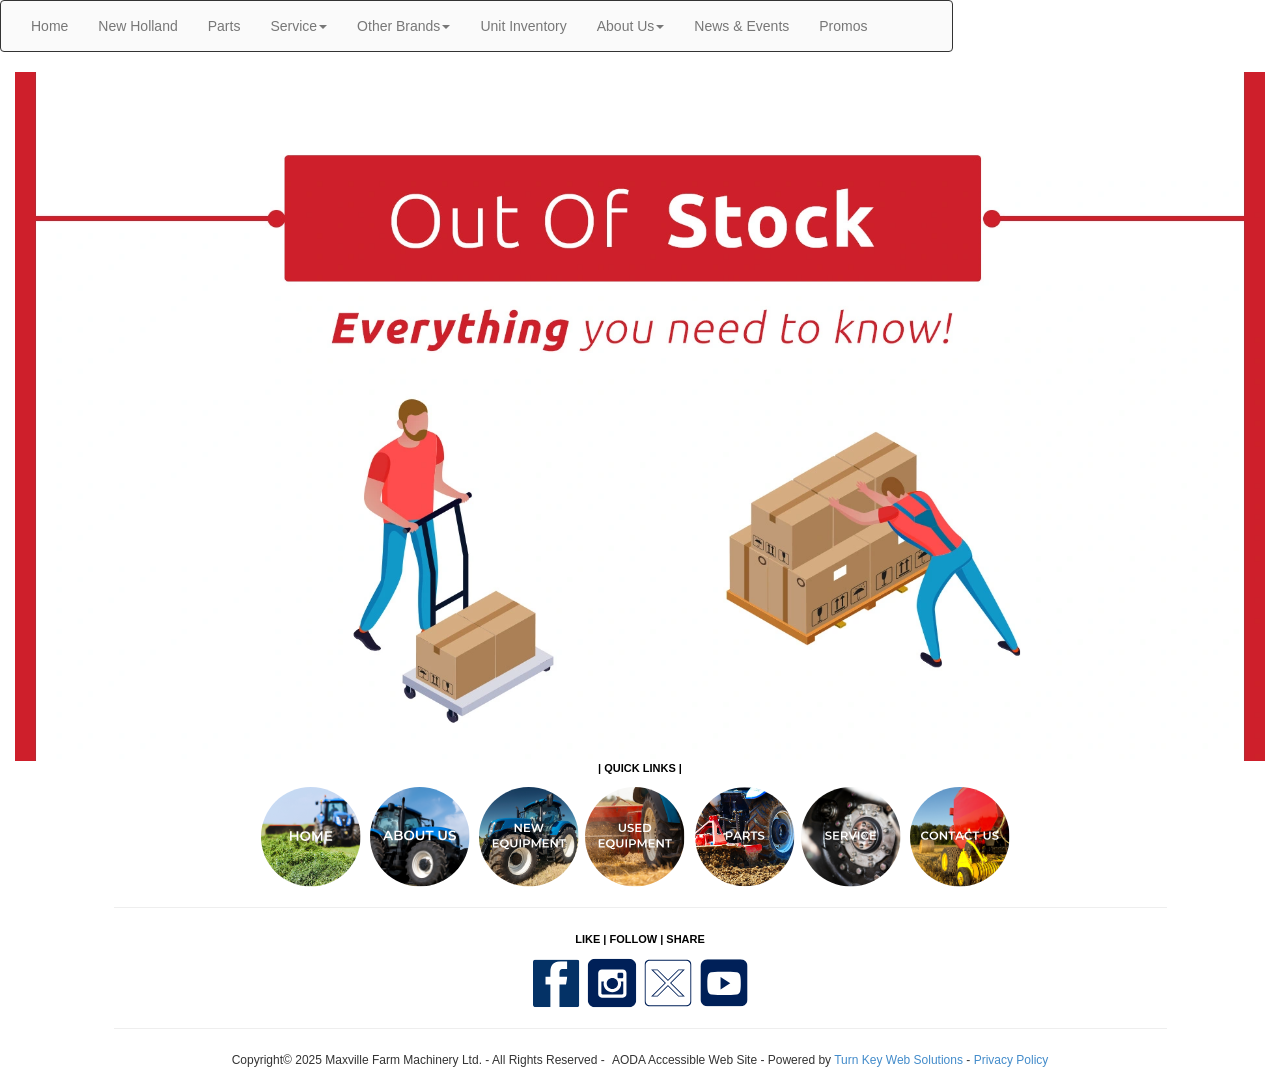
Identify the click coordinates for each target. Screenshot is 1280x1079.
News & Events (741, 26)
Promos (843, 26)
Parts (224, 26)
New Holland (137, 26)
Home (49, 26)
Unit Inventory (523, 26)
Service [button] (298, 26)
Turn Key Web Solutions (898, 1060)
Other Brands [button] (403, 26)
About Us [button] (631, 26)
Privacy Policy (1011, 1060)
